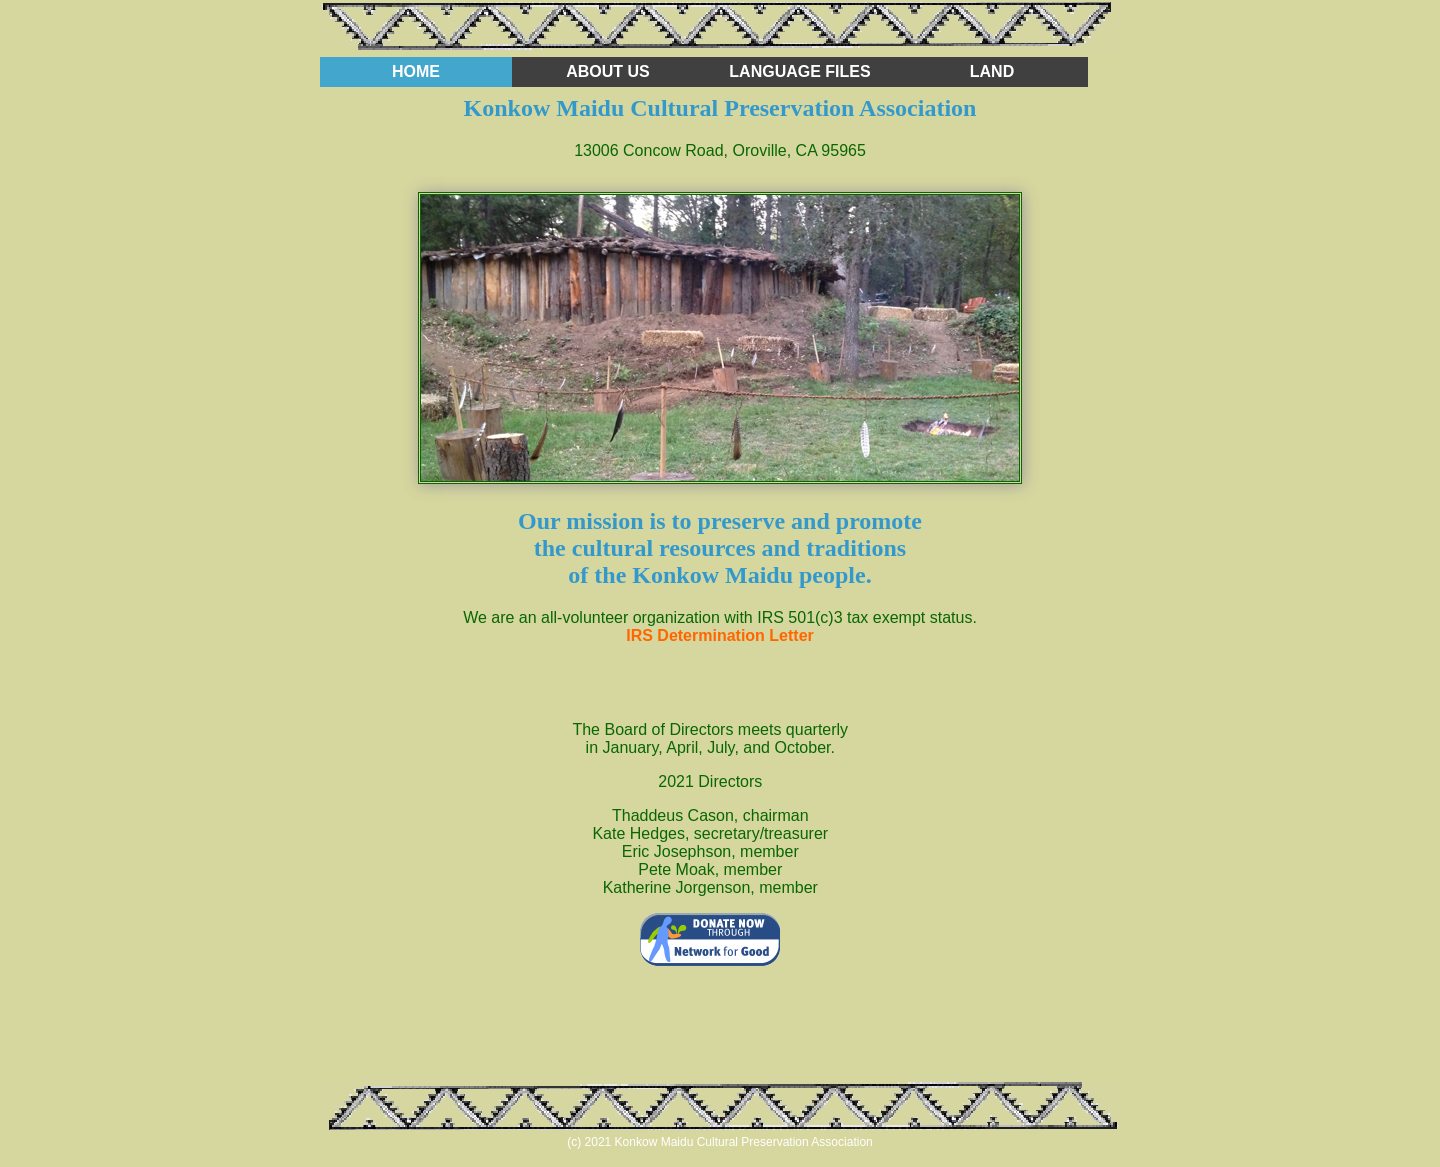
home (416, 71)
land (992, 71)
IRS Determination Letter (720, 635)
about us (608, 71)
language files (799, 71)
